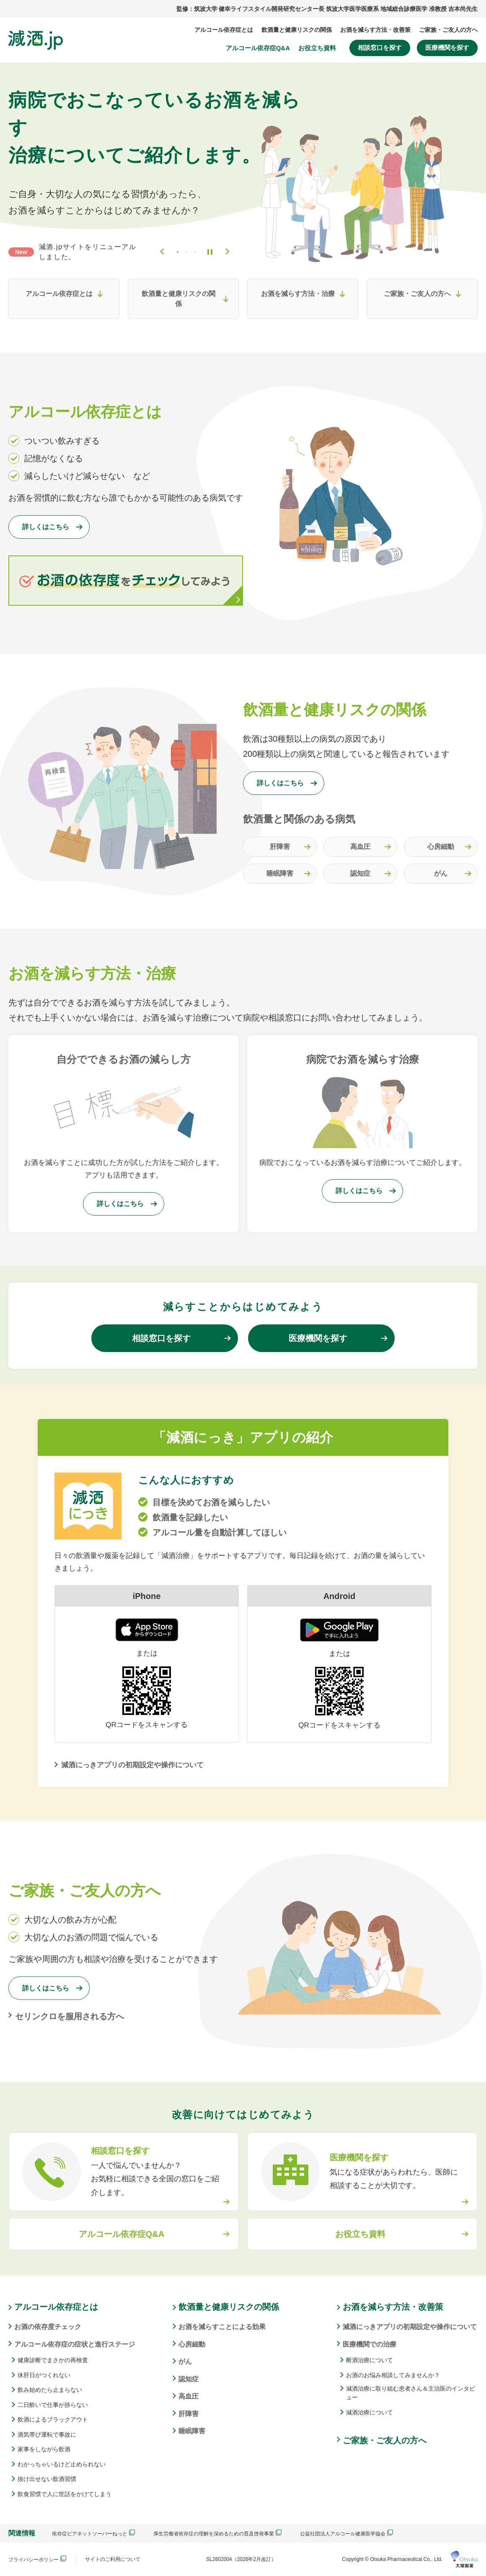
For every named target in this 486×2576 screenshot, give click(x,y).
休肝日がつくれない (44, 2375)
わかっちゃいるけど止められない (62, 2464)
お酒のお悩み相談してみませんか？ (393, 2375)
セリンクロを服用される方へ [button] (69, 2016)
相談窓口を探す (380, 47)
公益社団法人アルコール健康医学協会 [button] (346, 2534)
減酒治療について (369, 2412)
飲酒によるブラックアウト (53, 2419)
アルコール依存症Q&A (258, 47)
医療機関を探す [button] (447, 47)
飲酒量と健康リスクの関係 (296, 29)
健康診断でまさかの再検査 (53, 2360)
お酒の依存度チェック (47, 2326)
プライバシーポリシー (37, 2559)
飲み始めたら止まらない (50, 2389)
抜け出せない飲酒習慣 (47, 2479)
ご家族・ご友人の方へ (448, 29)
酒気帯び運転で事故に (47, 2434)
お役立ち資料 (317, 47)
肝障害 (280, 846)
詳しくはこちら (45, 526)
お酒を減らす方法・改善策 (375, 29)
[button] (362, 2171)
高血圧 (360, 846)
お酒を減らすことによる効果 (222, 2326)
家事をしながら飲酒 (44, 2449)
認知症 (360, 873)
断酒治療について (369, 2360)
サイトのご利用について (112, 2559)
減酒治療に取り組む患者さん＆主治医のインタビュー (410, 2393)
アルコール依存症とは (223, 29)
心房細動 (440, 846)
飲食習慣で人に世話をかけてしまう (64, 2494)
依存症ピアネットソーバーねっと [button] (93, 2534)
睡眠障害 (279, 873)
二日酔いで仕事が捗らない (53, 2404)
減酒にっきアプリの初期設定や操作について (132, 1765)
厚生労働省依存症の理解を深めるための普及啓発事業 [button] (217, 2534)
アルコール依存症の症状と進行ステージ (74, 2344)
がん (440, 873)
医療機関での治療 (369, 2344)
